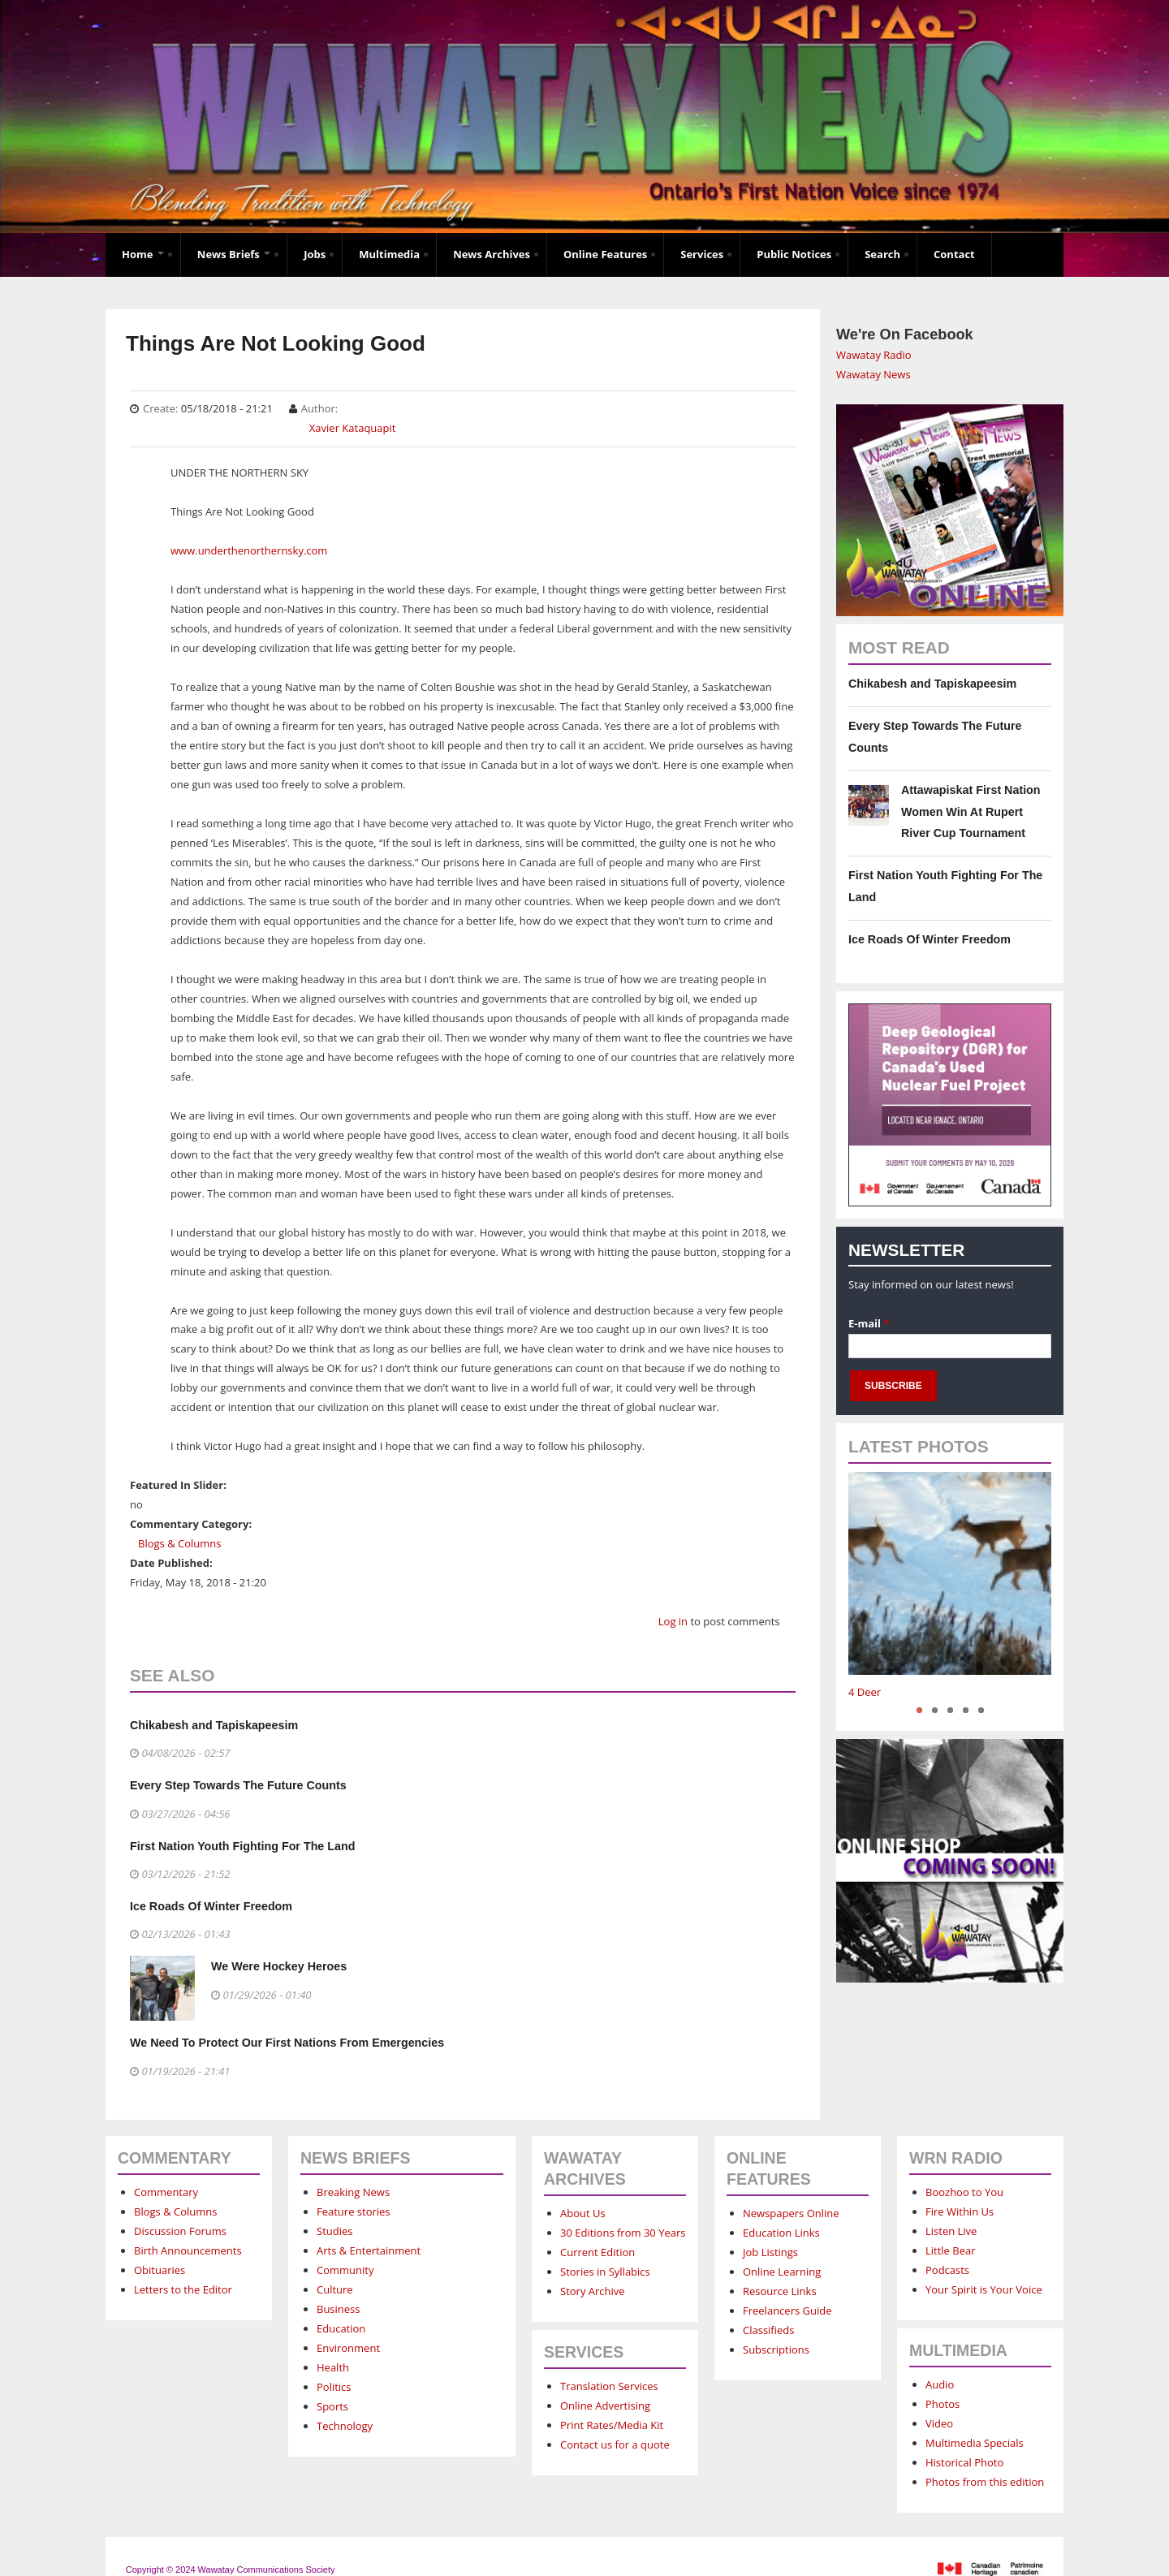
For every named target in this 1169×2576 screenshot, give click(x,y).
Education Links (781, 2232)
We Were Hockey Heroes (279, 1966)
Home (143, 254)
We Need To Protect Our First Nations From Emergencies (287, 2042)
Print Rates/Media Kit (611, 2425)
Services (701, 254)
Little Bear (950, 2250)
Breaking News (353, 2192)
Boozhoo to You (964, 2192)
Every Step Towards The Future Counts (238, 1785)
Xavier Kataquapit (352, 428)
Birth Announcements (188, 2250)
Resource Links (780, 2291)
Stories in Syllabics (605, 2271)
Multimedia (389, 254)
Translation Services (609, 2386)
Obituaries (159, 2270)
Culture (335, 2289)
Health (333, 2367)
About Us (583, 2213)
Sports (332, 2406)
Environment (348, 2348)
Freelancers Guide (787, 2310)
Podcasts (947, 2270)
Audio (939, 2384)
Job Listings (770, 2252)
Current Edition (597, 2252)
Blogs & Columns (179, 1543)
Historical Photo (964, 2462)
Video (939, 2423)
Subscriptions (776, 2349)
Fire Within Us (959, 2211)
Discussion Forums (180, 2231)
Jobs (315, 254)
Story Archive (592, 2291)
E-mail (869, 1323)
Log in (673, 1621)
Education (341, 2328)
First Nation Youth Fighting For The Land (242, 1846)
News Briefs (233, 254)
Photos (942, 2404)
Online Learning (782, 2271)
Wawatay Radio (874, 354)
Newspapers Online (791, 2213)
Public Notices (794, 254)
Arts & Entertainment (369, 2250)
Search (882, 254)
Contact (954, 254)
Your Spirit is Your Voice (983, 2289)
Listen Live (951, 2231)
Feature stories (353, 2211)
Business (338, 2309)
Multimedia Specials (974, 2443)
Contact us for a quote (615, 2444)
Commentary (166, 2192)
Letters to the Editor (183, 2289)
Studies (334, 2231)
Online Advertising (605, 2405)
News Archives (491, 254)
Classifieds (768, 2330)
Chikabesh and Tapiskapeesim (214, 1725)
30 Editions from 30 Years (622, 2232)
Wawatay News (873, 374)
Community (345, 2270)
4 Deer (864, 1692)
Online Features (605, 254)
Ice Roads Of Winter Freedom (211, 1906)
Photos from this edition (984, 2482)
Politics (334, 2387)
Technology (345, 2426)
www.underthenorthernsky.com (248, 550)
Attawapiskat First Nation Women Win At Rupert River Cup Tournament (971, 811)
